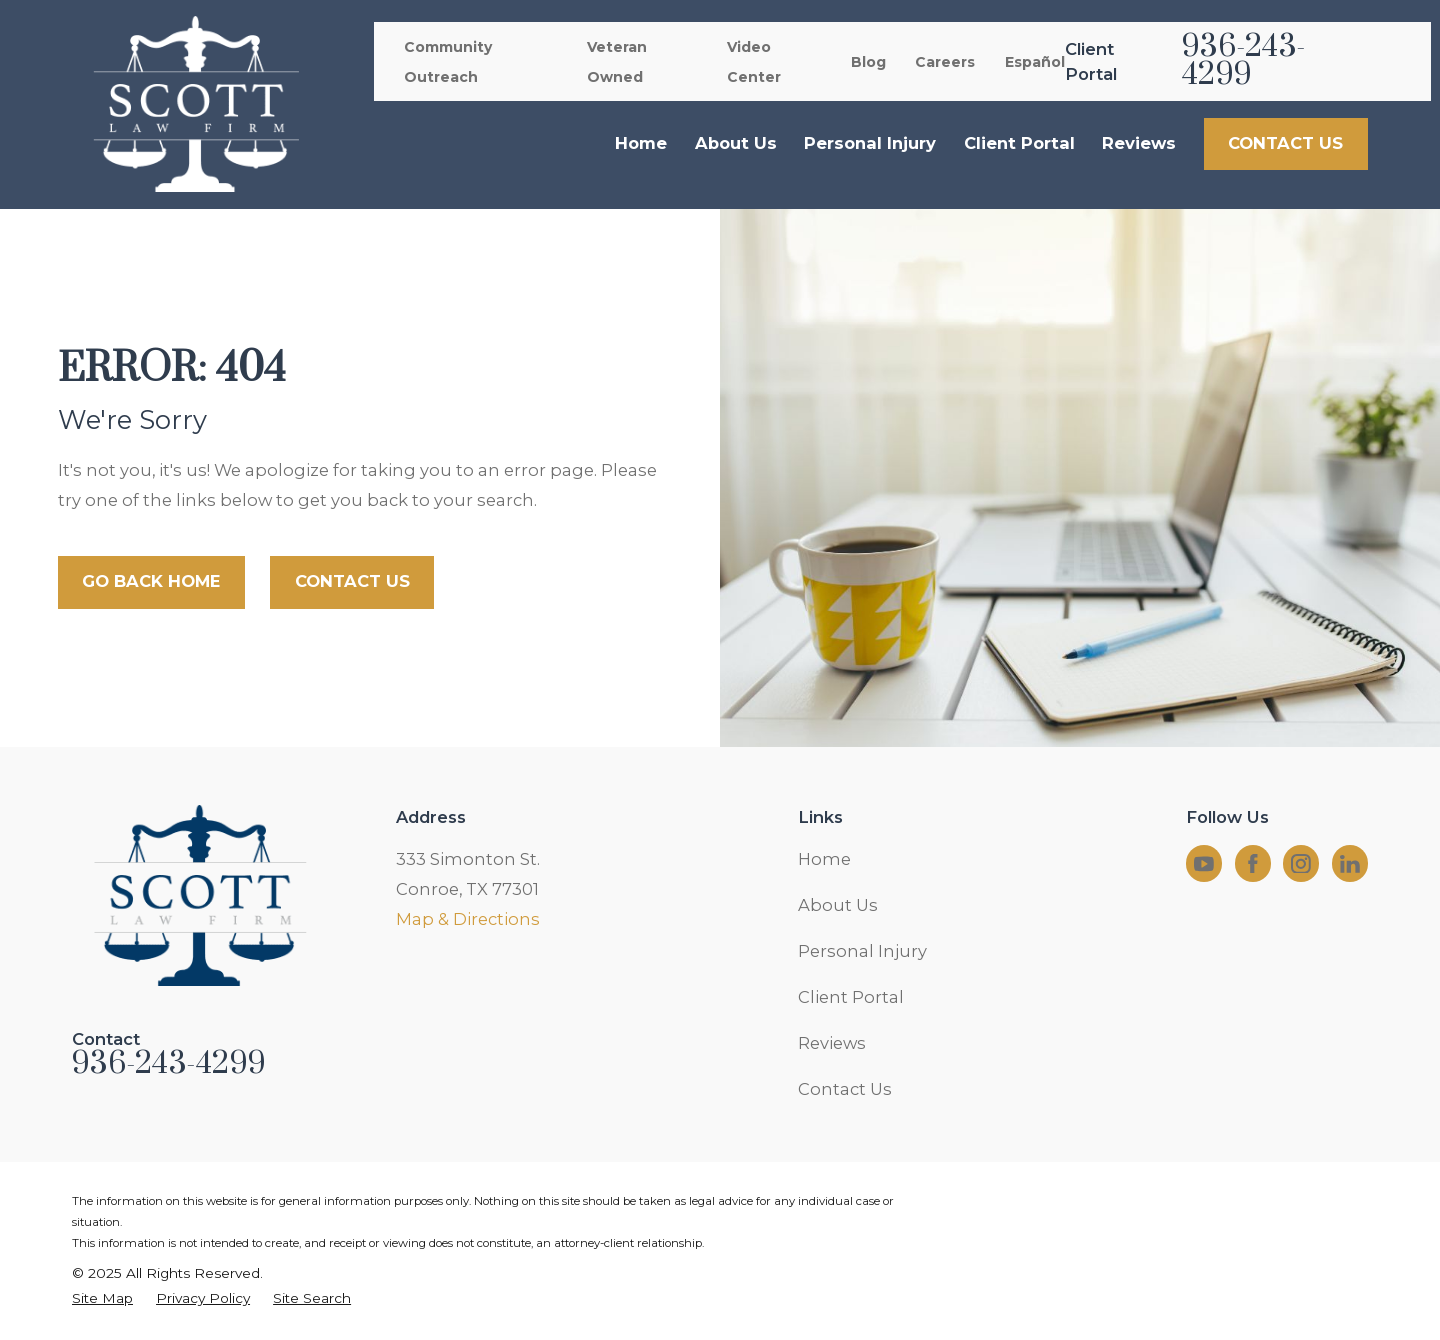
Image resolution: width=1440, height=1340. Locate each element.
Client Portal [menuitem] (1019, 143)
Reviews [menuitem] (1139, 143)
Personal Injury (862, 951)
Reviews (832, 1043)
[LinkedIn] (1350, 864)
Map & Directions (468, 919)
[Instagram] (1301, 864)
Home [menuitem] (641, 143)
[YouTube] (1204, 864)
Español (1035, 62)
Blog (868, 62)
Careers (945, 62)
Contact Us (845, 1089)
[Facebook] (1253, 864)
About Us (838, 905)
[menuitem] (102, 1298)
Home (824, 859)
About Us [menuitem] (736, 143)
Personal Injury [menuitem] (870, 143)
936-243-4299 (1244, 61)
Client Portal (851, 997)
